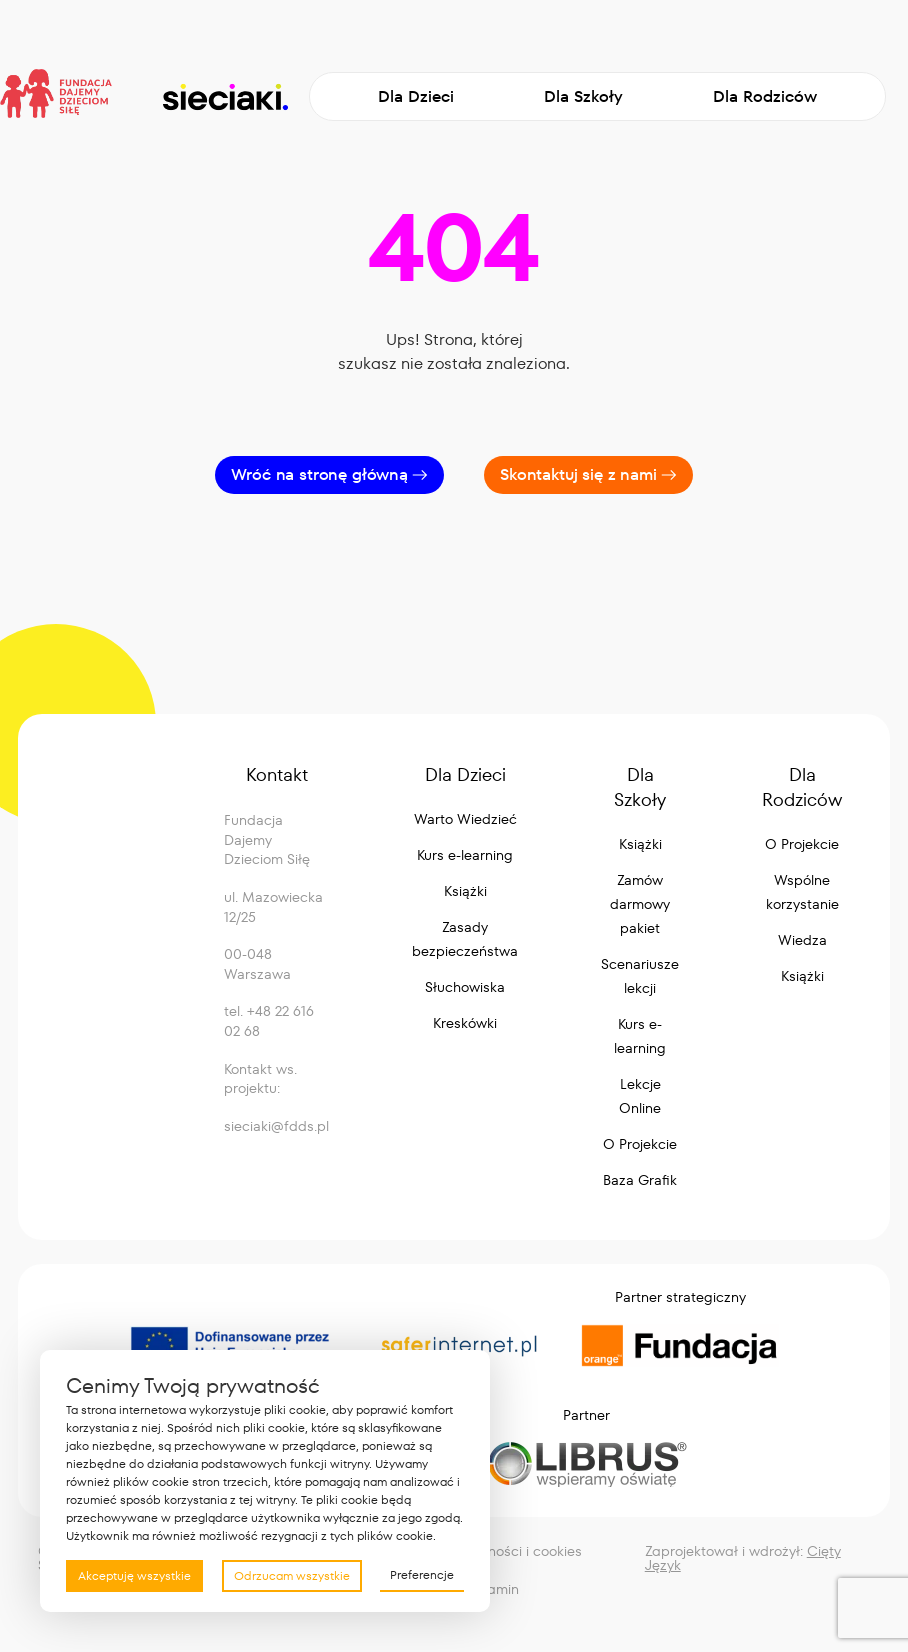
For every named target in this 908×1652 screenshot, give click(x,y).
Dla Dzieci (416, 96)
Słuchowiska (465, 987)
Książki (465, 891)
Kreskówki (465, 1023)
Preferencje (422, 1574)
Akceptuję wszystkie (134, 1575)
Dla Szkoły (583, 96)
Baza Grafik (640, 1180)
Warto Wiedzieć (465, 819)
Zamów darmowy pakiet (640, 904)
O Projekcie (640, 1144)
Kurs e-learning (465, 855)
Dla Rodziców (765, 96)
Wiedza (802, 940)
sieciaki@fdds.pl (276, 1126)
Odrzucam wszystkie (292, 1575)
